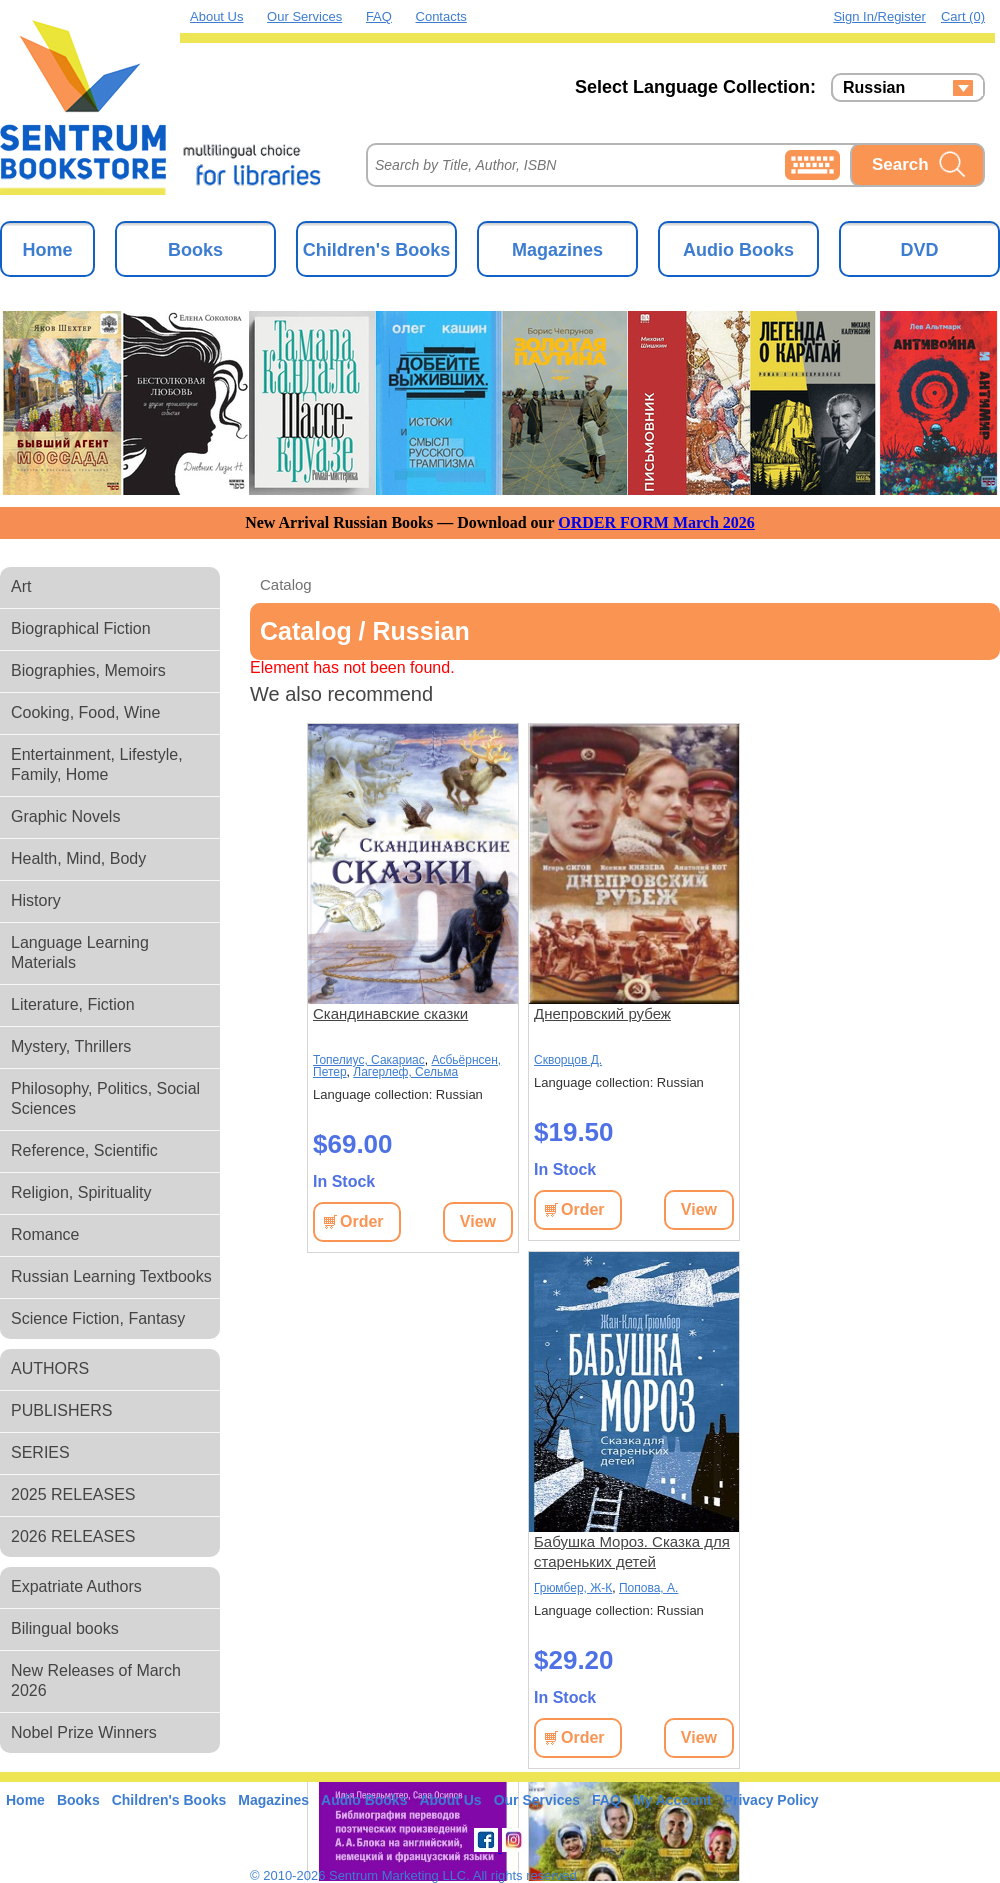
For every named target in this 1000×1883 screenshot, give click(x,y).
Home (47, 250)
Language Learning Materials (80, 952)
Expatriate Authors (76, 1586)
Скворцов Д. (568, 1060)
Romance (45, 1234)
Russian (874, 88)
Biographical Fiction (81, 628)
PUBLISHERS (61, 1410)
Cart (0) (963, 16)
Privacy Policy (771, 1800)
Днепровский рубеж (602, 1013)
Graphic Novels (65, 816)
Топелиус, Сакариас (369, 1060)
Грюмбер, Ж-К (573, 1588)
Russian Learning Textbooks (111, 1276)
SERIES (40, 1452)
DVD (919, 250)
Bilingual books (65, 1628)
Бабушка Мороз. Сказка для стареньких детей (632, 1551)
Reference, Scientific (84, 1150)
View (478, 1221)
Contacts (441, 16)
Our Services (304, 16)
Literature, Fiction (73, 1004)
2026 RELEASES (73, 1536)
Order (362, 1221)
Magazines (557, 250)
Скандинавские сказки (390, 1013)
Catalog (286, 584)
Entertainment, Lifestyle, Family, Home (97, 764)
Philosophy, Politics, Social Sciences (105, 1098)
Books (195, 250)
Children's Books (376, 250)
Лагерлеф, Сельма (405, 1072)
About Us (216, 16)
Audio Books (738, 250)
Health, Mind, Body (78, 858)
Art (21, 586)
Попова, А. (648, 1588)
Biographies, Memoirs (88, 670)
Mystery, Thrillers (71, 1046)
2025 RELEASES (73, 1494)
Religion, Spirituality (81, 1192)
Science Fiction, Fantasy (98, 1318)
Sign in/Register (879, 16)
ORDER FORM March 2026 (656, 522)
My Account (672, 1800)
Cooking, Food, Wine (85, 712)
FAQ (379, 16)
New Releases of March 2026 (96, 1680)
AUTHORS (50, 1368)
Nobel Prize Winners (84, 1732)
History (36, 900)
